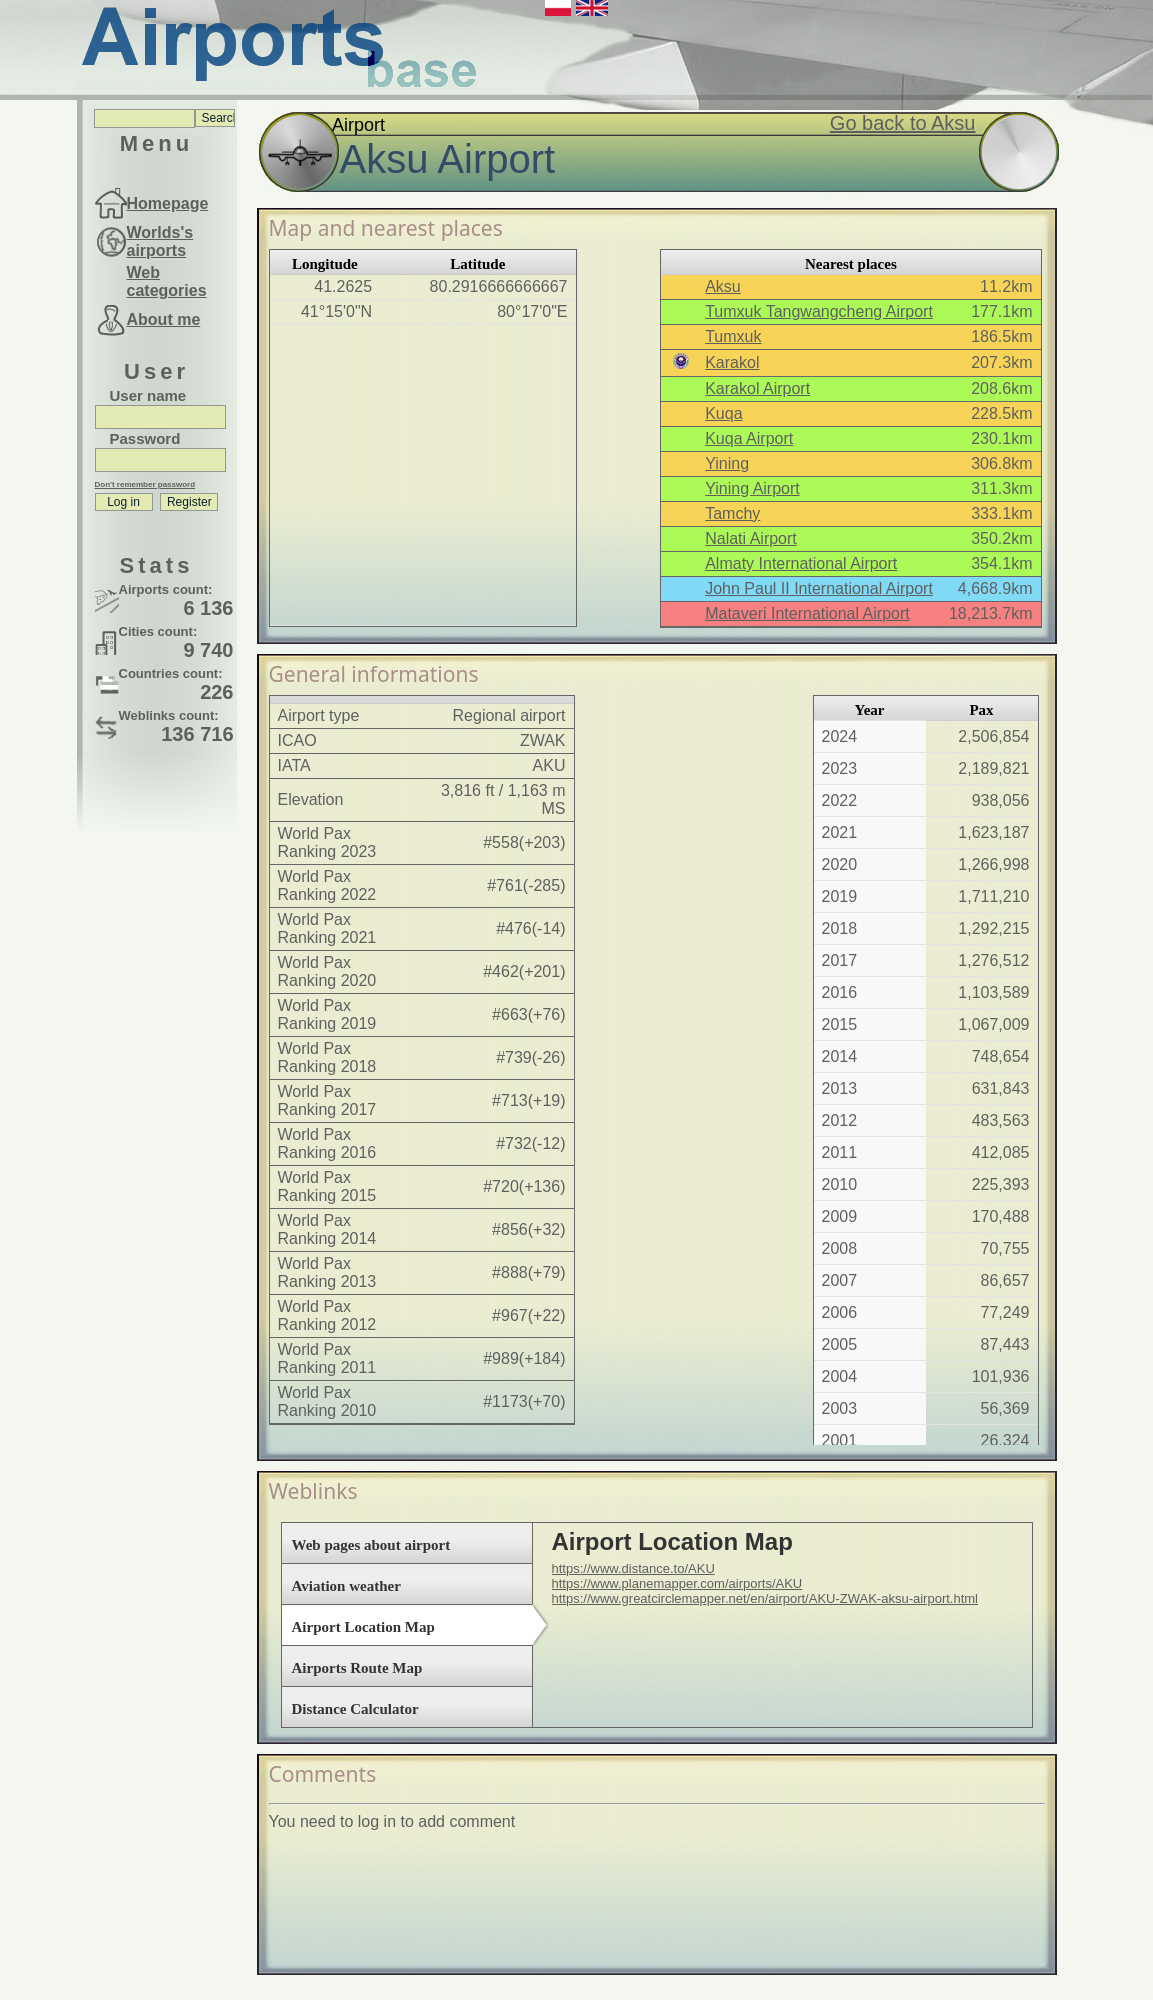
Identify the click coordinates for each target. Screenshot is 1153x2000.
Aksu (723, 286)
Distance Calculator (355, 1709)
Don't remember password (145, 484)
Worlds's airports (160, 241)
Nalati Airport (751, 538)
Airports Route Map (357, 1668)
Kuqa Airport (749, 438)
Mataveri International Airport (807, 613)
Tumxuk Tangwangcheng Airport (819, 311)
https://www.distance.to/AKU (633, 1568)
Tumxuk (733, 336)
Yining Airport (752, 488)
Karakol (732, 362)
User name (148, 395)
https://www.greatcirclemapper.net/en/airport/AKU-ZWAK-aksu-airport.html (765, 1598)
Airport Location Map (363, 1627)
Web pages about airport (371, 1545)
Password (145, 438)
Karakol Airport (757, 388)
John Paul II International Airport (819, 588)
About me (164, 319)
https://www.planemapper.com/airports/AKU (677, 1583)
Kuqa (723, 413)
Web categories (167, 281)
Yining (727, 463)
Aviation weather (346, 1586)
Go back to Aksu (903, 123)
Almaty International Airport (801, 563)
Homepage (168, 203)
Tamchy (732, 513)
